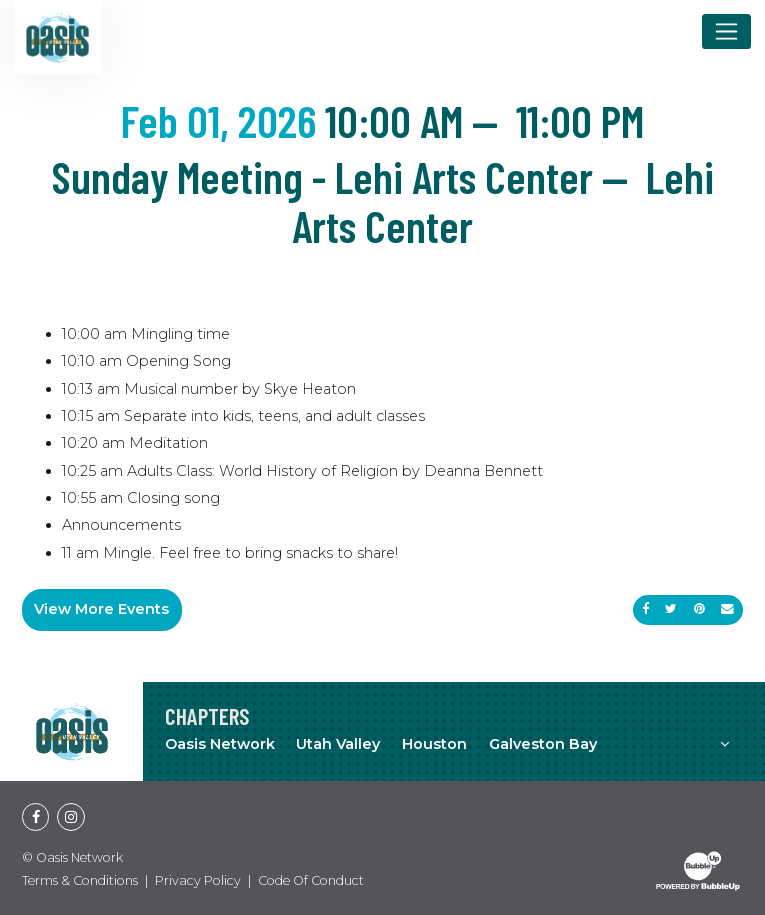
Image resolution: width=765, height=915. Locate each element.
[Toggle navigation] (726, 31)
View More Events (101, 609)
